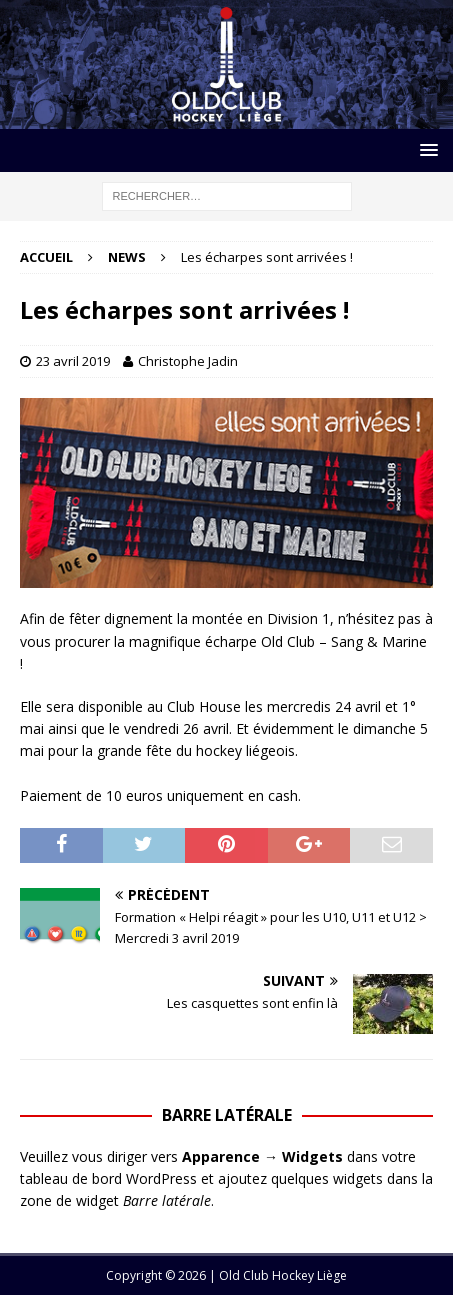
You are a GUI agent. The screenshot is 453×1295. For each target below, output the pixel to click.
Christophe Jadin (188, 361)
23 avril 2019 (73, 361)
